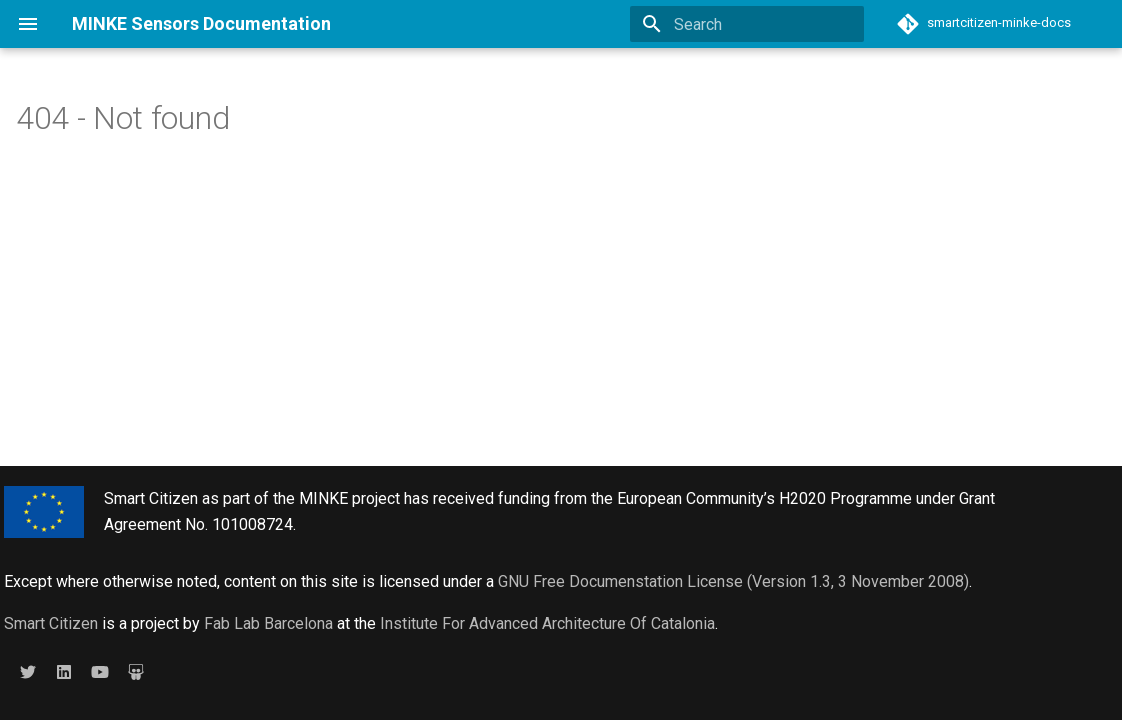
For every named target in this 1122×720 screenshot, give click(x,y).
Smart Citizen (51, 623)
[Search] (747, 24)
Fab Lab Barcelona (268, 623)
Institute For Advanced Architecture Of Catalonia (547, 623)
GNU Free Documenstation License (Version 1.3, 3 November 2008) (733, 581)
